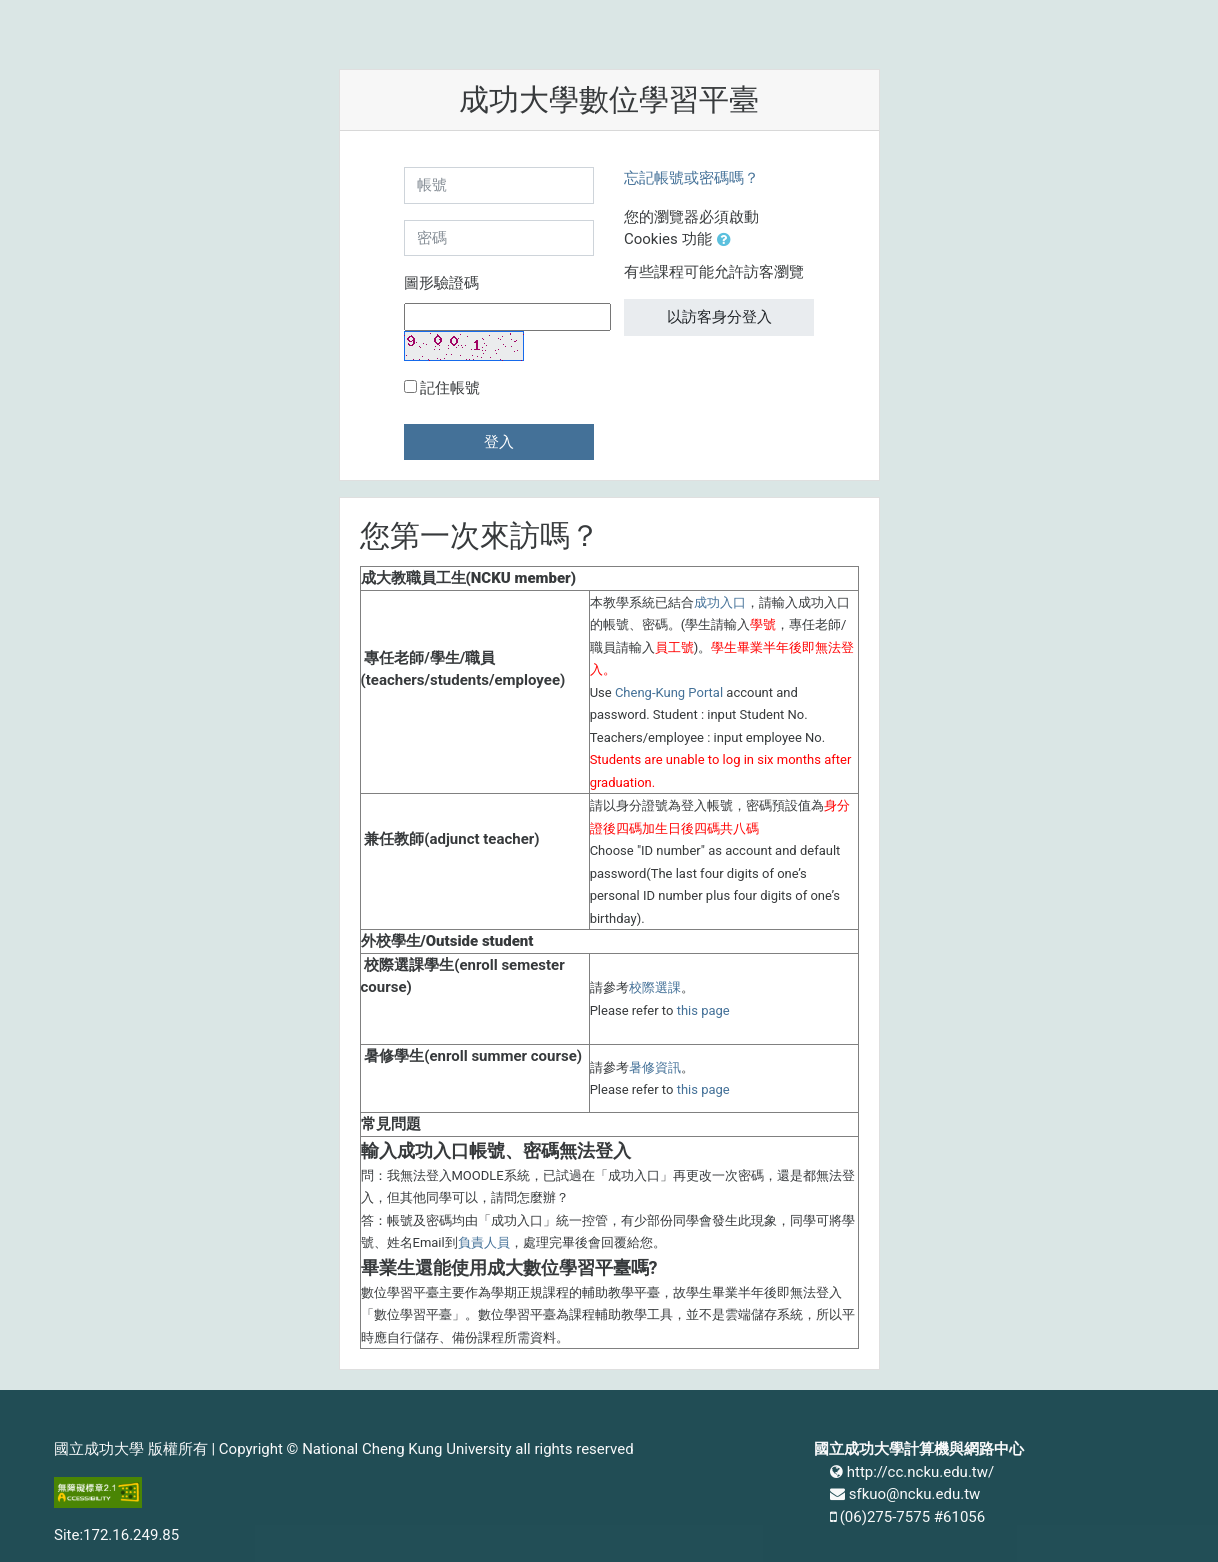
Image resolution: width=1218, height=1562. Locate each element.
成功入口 (720, 602)
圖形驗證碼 (441, 283)
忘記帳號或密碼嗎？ (691, 178)
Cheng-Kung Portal (669, 692)
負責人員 (484, 1242)
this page (703, 1010)
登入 (499, 442)
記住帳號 (450, 388)
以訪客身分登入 (719, 317)
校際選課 (655, 987)
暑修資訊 (655, 1067)
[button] (728, 240)
